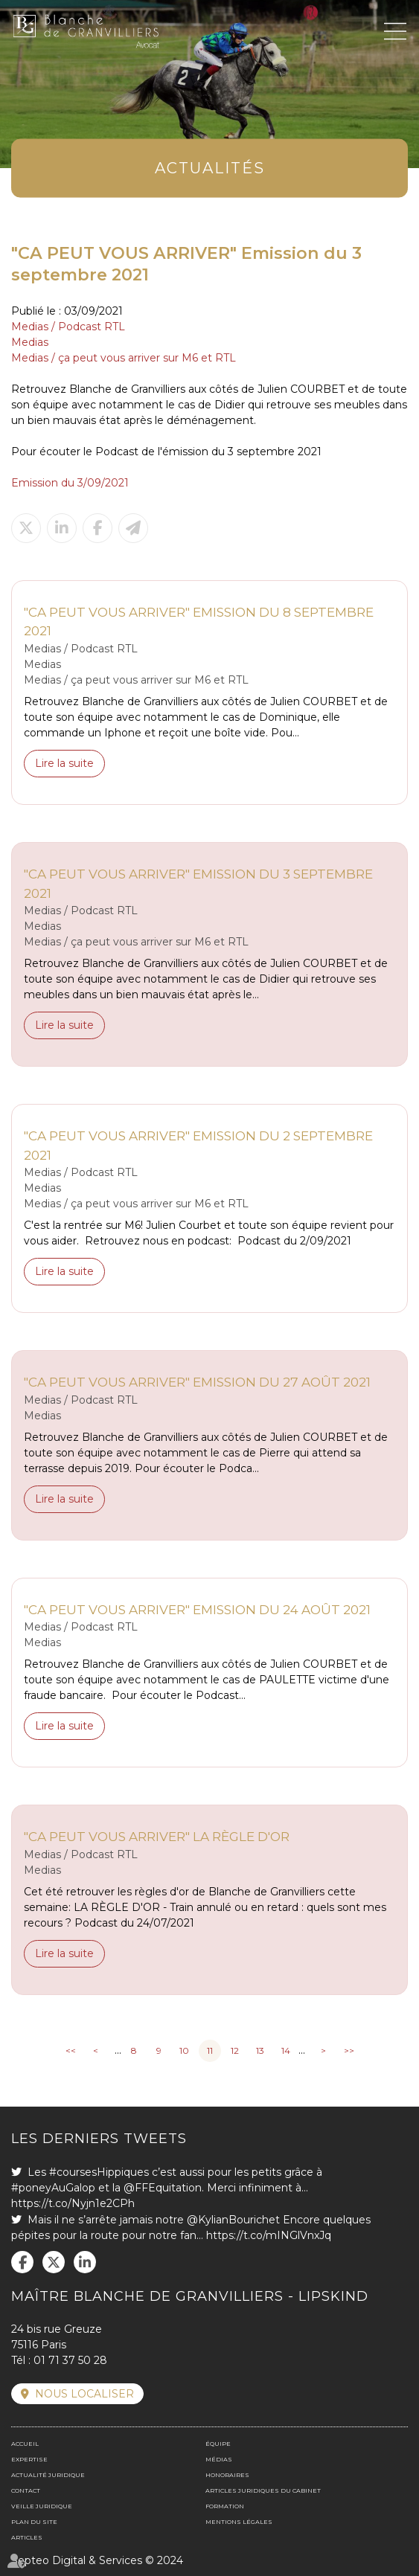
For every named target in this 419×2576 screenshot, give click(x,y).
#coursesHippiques (99, 2172)
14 (285, 2050)
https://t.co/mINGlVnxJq (268, 2235)
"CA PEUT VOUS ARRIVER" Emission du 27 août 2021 (197, 1382)
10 (184, 2050)
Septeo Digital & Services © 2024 (97, 2560)
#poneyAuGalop (53, 2187)
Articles (26, 2537)
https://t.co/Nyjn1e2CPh (73, 2203)
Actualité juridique (48, 2475)
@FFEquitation (163, 2187)
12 (235, 2050)
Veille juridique (41, 2506)
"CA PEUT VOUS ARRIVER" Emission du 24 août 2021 (197, 1609)
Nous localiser (84, 2393)
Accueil (25, 2443)
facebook (22, 2262)
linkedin (85, 2262)
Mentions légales (238, 2521)
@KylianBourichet (233, 2219)
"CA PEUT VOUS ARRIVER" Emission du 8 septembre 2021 (199, 622)
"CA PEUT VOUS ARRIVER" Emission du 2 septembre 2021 (198, 1145)
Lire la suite (64, 763)
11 (210, 2050)
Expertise (29, 2459)
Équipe (218, 2443)
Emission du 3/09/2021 (70, 482)
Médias (218, 2459)
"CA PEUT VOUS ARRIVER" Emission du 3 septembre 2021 (198, 884)
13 (260, 2050)
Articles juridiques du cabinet (263, 2490)
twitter (53, 2262)
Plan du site (34, 2521)
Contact (25, 2490)
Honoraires (227, 2475)
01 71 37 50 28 (70, 2360)
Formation (224, 2506)
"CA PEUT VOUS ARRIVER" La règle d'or (157, 1836)
